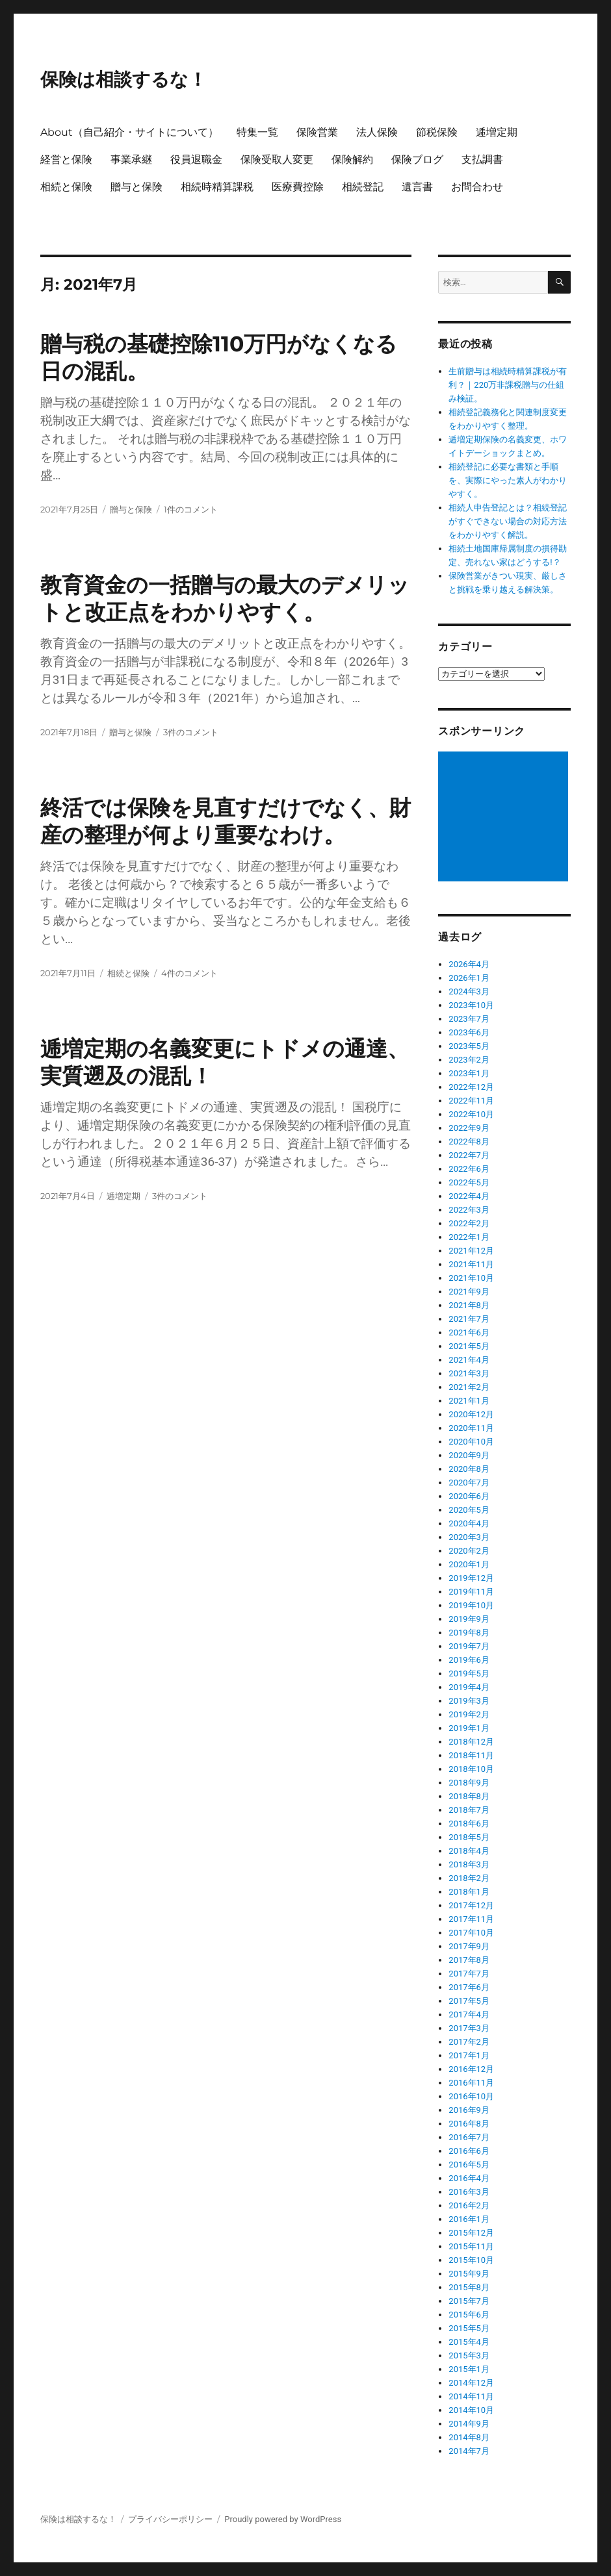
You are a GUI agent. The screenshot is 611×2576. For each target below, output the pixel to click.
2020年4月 (468, 1523)
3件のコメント (190, 732)
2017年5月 (468, 2001)
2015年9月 (468, 2274)
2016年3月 (468, 2192)
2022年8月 (468, 1141)
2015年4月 (468, 2342)
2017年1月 (468, 2055)
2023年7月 (468, 1019)
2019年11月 (471, 1592)
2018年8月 (468, 1796)
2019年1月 (468, 1728)
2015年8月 (468, 2287)
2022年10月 (471, 1114)
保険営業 (317, 132)
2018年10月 (471, 1769)
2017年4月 (468, 2014)
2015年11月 (471, 2246)
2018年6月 (468, 1823)
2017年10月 (471, 1933)
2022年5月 (468, 1182)
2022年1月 (468, 1237)
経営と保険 (66, 159)
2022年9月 (468, 1128)
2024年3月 (468, 991)
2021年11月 (471, 1264)
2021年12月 (471, 1251)
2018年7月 (468, 1810)
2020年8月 (468, 1469)
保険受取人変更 (276, 159)
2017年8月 (468, 1960)
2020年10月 (471, 1441)
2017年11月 (471, 1919)
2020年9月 (468, 1455)
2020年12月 (471, 1414)
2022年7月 (468, 1155)
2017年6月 (468, 1987)
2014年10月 (471, 2410)
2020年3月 (468, 1537)
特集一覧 (257, 132)
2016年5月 (468, 2164)
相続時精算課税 (217, 187)
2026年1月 (468, 978)
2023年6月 (468, 1032)
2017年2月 (468, 2042)
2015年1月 (468, 2369)
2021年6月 (468, 1332)
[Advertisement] (505, 818)
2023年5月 (468, 1046)
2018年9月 (468, 1782)
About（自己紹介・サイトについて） (129, 132)
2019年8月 (468, 1632)
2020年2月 (468, 1551)
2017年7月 (468, 1973)
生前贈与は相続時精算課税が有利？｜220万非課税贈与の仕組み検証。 (507, 384)
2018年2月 (468, 1878)
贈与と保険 (136, 187)
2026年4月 (468, 964)
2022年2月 (468, 1223)
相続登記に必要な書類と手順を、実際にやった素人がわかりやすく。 (507, 480)
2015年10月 (471, 2260)
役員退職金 (196, 159)
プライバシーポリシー (170, 2519)
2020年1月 (468, 1564)
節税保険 (437, 132)
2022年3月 (468, 1210)
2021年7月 (468, 1319)
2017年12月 (471, 1905)
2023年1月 (468, 1073)
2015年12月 (471, 2233)
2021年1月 (468, 1401)
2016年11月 (471, 2083)
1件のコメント (191, 509)
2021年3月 (468, 1373)
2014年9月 (468, 2424)
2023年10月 (471, 1005)
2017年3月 (468, 2028)
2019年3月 (468, 1701)
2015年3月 (468, 2355)
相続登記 (363, 187)
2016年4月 (468, 2178)
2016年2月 (468, 2205)
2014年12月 (471, 2383)
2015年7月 (468, 2301)
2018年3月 (468, 1864)
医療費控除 (298, 187)
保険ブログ (417, 159)
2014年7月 (468, 2451)
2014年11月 (471, 2396)
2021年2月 (468, 1387)
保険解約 (352, 159)
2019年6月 (468, 1660)
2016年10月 (471, 2096)
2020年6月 (468, 1496)
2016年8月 (468, 2123)
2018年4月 (468, 1851)
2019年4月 (468, 1687)
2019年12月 (471, 1578)
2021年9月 (468, 1291)
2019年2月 (468, 1714)
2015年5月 (468, 2328)
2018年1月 (468, 1892)
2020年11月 (471, 1428)
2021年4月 (468, 1360)
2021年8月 (468, 1305)
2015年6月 (468, 2314)
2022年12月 (471, 1087)
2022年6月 (468, 1169)
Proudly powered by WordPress (282, 2519)
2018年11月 (471, 1755)
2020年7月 (468, 1482)
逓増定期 (496, 132)
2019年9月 (468, 1619)
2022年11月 (471, 1100)
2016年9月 (468, 2110)
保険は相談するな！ (123, 79)
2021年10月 (471, 1278)
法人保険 (377, 132)
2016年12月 (471, 2069)
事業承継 (131, 159)
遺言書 (417, 187)
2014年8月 (468, 2437)
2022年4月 (468, 1196)
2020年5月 (468, 1510)
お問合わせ (477, 187)
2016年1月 (468, 2219)
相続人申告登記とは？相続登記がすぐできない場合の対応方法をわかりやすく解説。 (507, 521)
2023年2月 (468, 1060)
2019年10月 (471, 1605)
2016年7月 (468, 2137)
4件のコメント (189, 973)
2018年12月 (471, 1742)
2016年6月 (468, 2151)
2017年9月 (468, 1946)
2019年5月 (468, 1673)
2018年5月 (468, 1837)
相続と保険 (66, 187)
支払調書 (482, 159)
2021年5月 (468, 1346)
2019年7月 (468, 1646)
